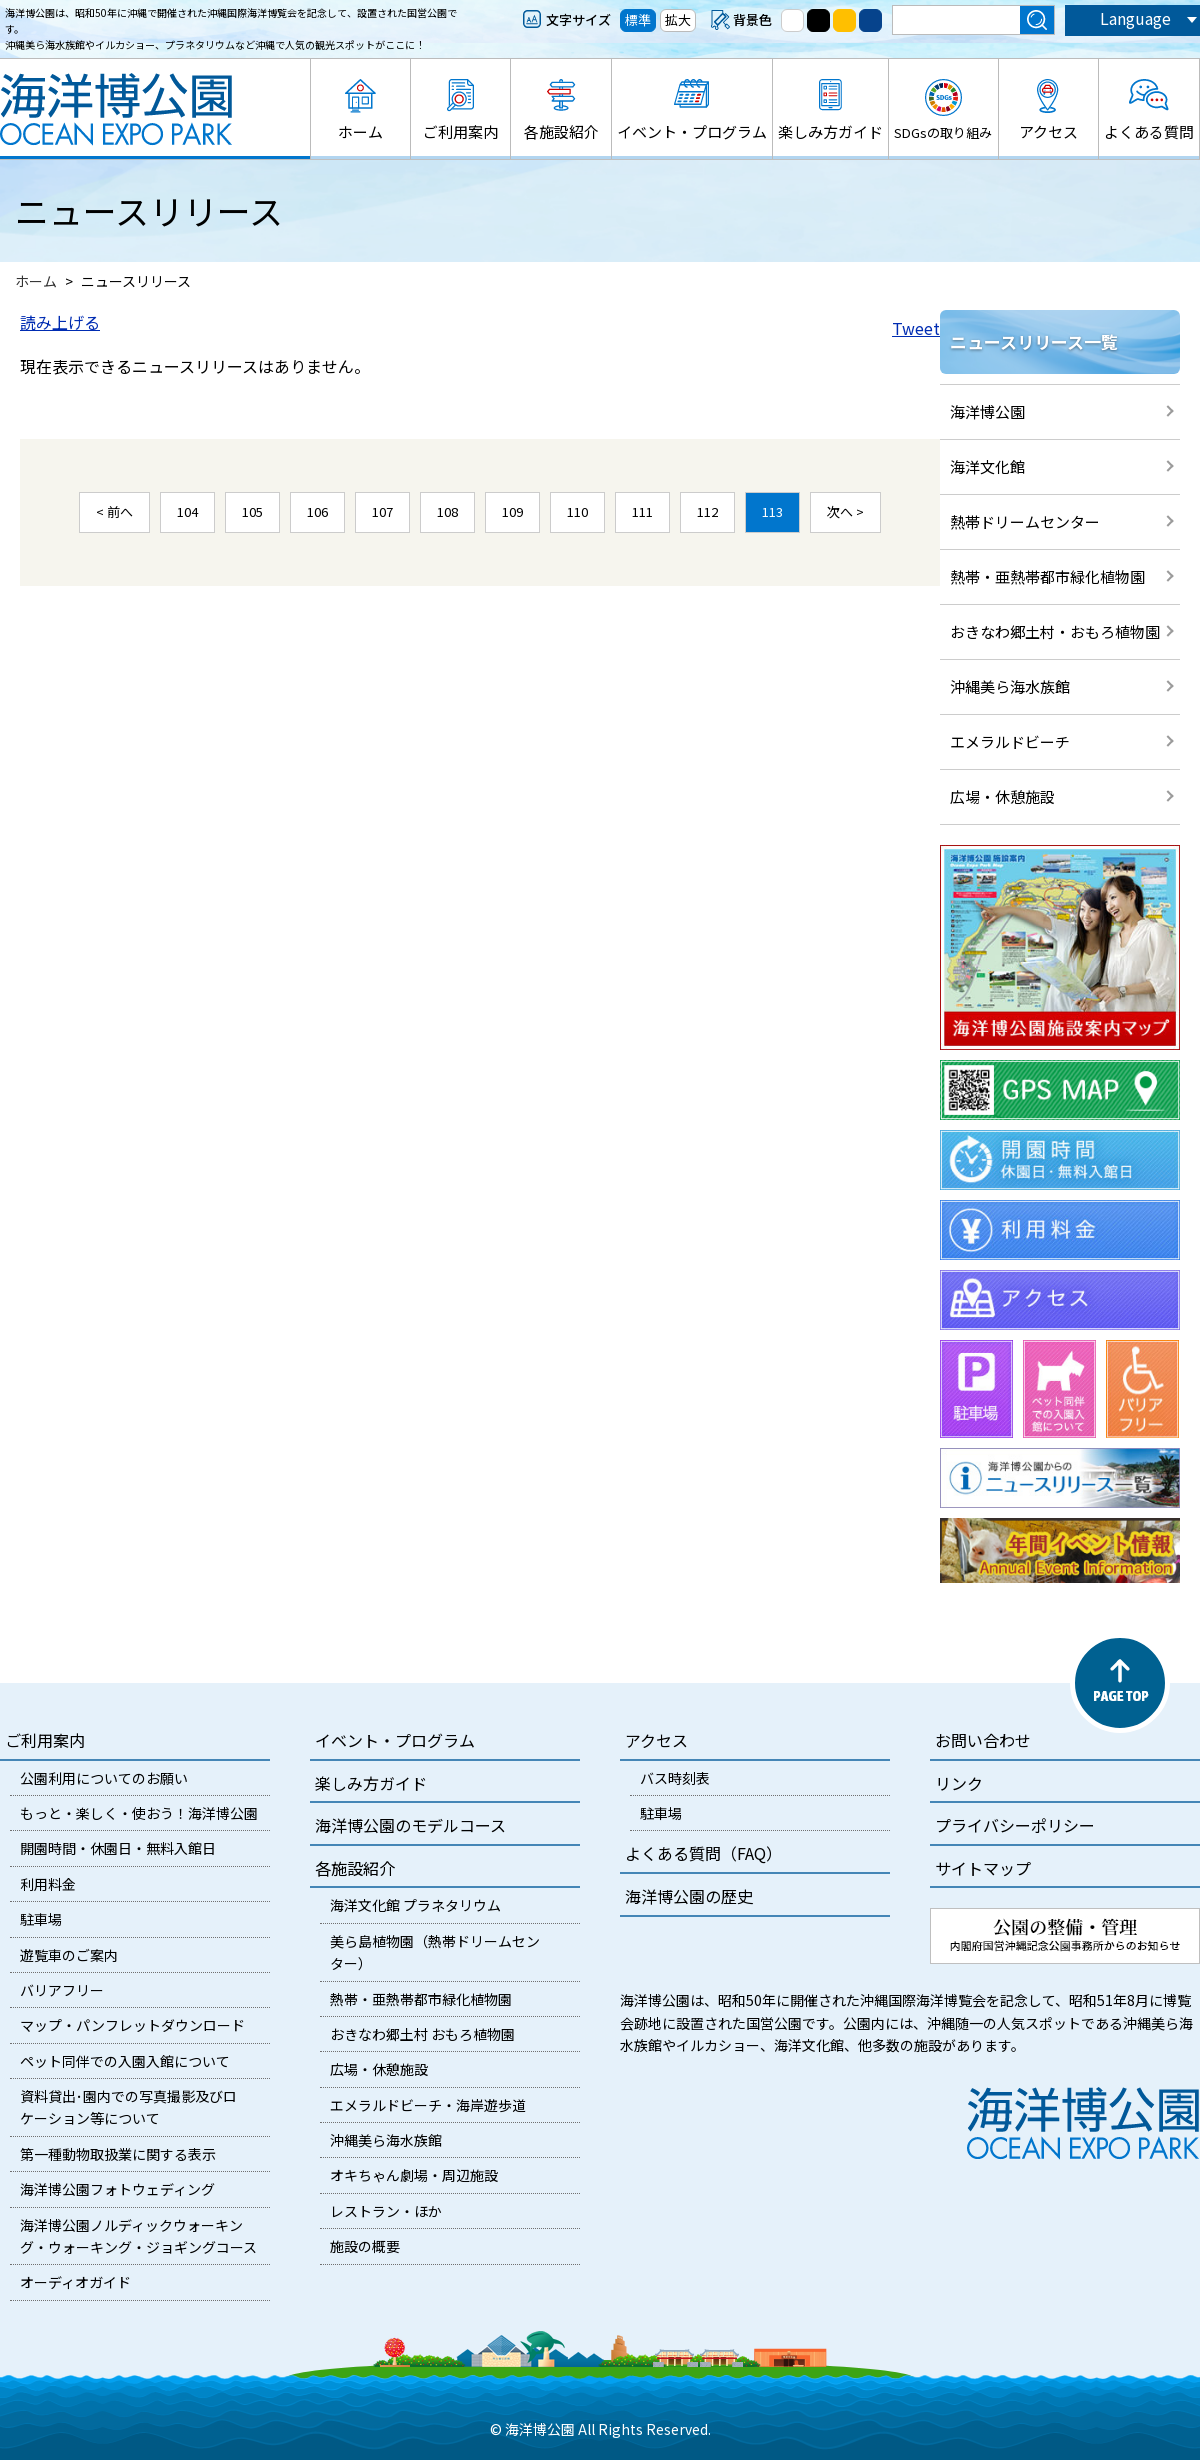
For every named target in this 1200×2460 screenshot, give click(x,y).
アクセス (1048, 131)
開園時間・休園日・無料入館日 (118, 1848)
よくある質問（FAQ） (703, 1853)
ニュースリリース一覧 (1034, 341)
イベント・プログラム (692, 131)
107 (382, 511)
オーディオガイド (75, 2282)
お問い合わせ (983, 1740)
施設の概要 (365, 2246)
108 (447, 511)
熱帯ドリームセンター (1025, 521)
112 (707, 511)
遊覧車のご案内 (69, 1955)
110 (577, 511)
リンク (959, 1783)
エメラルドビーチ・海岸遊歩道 (428, 2105)
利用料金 (48, 1884)
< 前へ (114, 511)
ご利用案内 (460, 131)
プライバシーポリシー (1015, 1825)
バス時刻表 (675, 1778)
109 (512, 511)
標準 (638, 19)
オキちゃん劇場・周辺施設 (414, 2175)
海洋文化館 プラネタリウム (415, 1905)
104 (187, 511)
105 (252, 511)
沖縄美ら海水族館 (1010, 686)
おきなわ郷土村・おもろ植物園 (1055, 631)
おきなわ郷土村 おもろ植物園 (422, 2034)
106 (317, 511)
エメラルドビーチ (1010, 741)
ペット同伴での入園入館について (125, 2061)
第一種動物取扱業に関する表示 (118, 2154)
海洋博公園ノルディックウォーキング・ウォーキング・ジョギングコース (138, 2236)
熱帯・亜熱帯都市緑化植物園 (1047, 576)
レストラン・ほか (386, 2211)
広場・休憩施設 (1002, 796)
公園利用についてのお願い (104, 1778)
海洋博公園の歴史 (689, 1896)
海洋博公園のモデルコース (410, 1825)
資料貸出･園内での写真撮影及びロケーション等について (128, 2107)
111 (642, 511)
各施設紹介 (561, 131)
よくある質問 (1149, 131)
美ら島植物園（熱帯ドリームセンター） (435, 1952)
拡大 (678, 19)
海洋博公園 (987, 411)
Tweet (916, 328)
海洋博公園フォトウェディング (117, 2189)
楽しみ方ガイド (830, 131)
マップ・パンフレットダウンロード (132, 2025)
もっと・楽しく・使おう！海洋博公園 (139, 1813)
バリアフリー (62, 1990)
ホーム (360, 131)
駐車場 (41, 1919)
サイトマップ (983, 1868)
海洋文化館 (987, 466)
